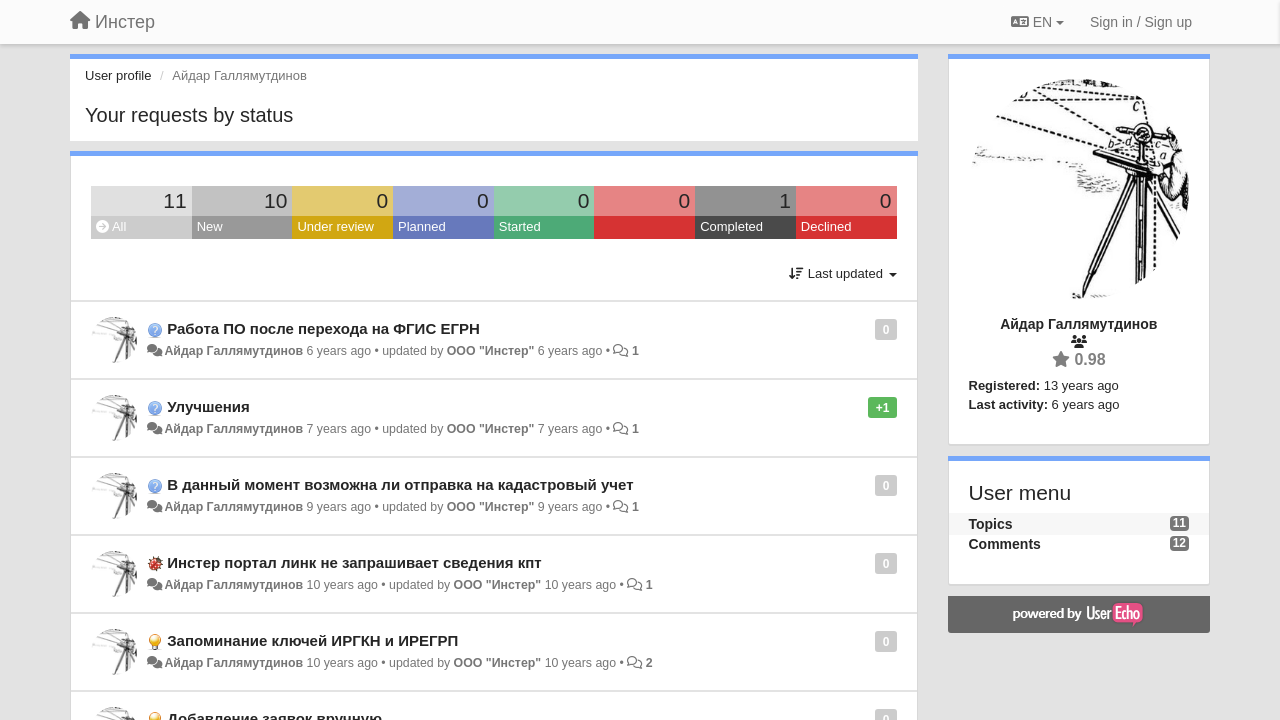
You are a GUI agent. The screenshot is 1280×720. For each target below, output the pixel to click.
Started (520, 226)
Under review (335, 226)
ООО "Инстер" (491, 351)
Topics (991, 524)
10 (275, 200)
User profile (118, 75)
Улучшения (208, 406)
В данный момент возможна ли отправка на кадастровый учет (400, 484)
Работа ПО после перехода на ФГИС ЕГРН (323, 328)
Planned (422, 226)
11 (174, 200)
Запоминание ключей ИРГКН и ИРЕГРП (312, 640)
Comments (1005, 544)
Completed (731, 226)
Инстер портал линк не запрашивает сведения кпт (354, 562)
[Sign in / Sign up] (1141, 22)
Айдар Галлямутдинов (233, 351)
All (111, 226)
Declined (826, 226)
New (210, 226)
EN (1037, 22)
